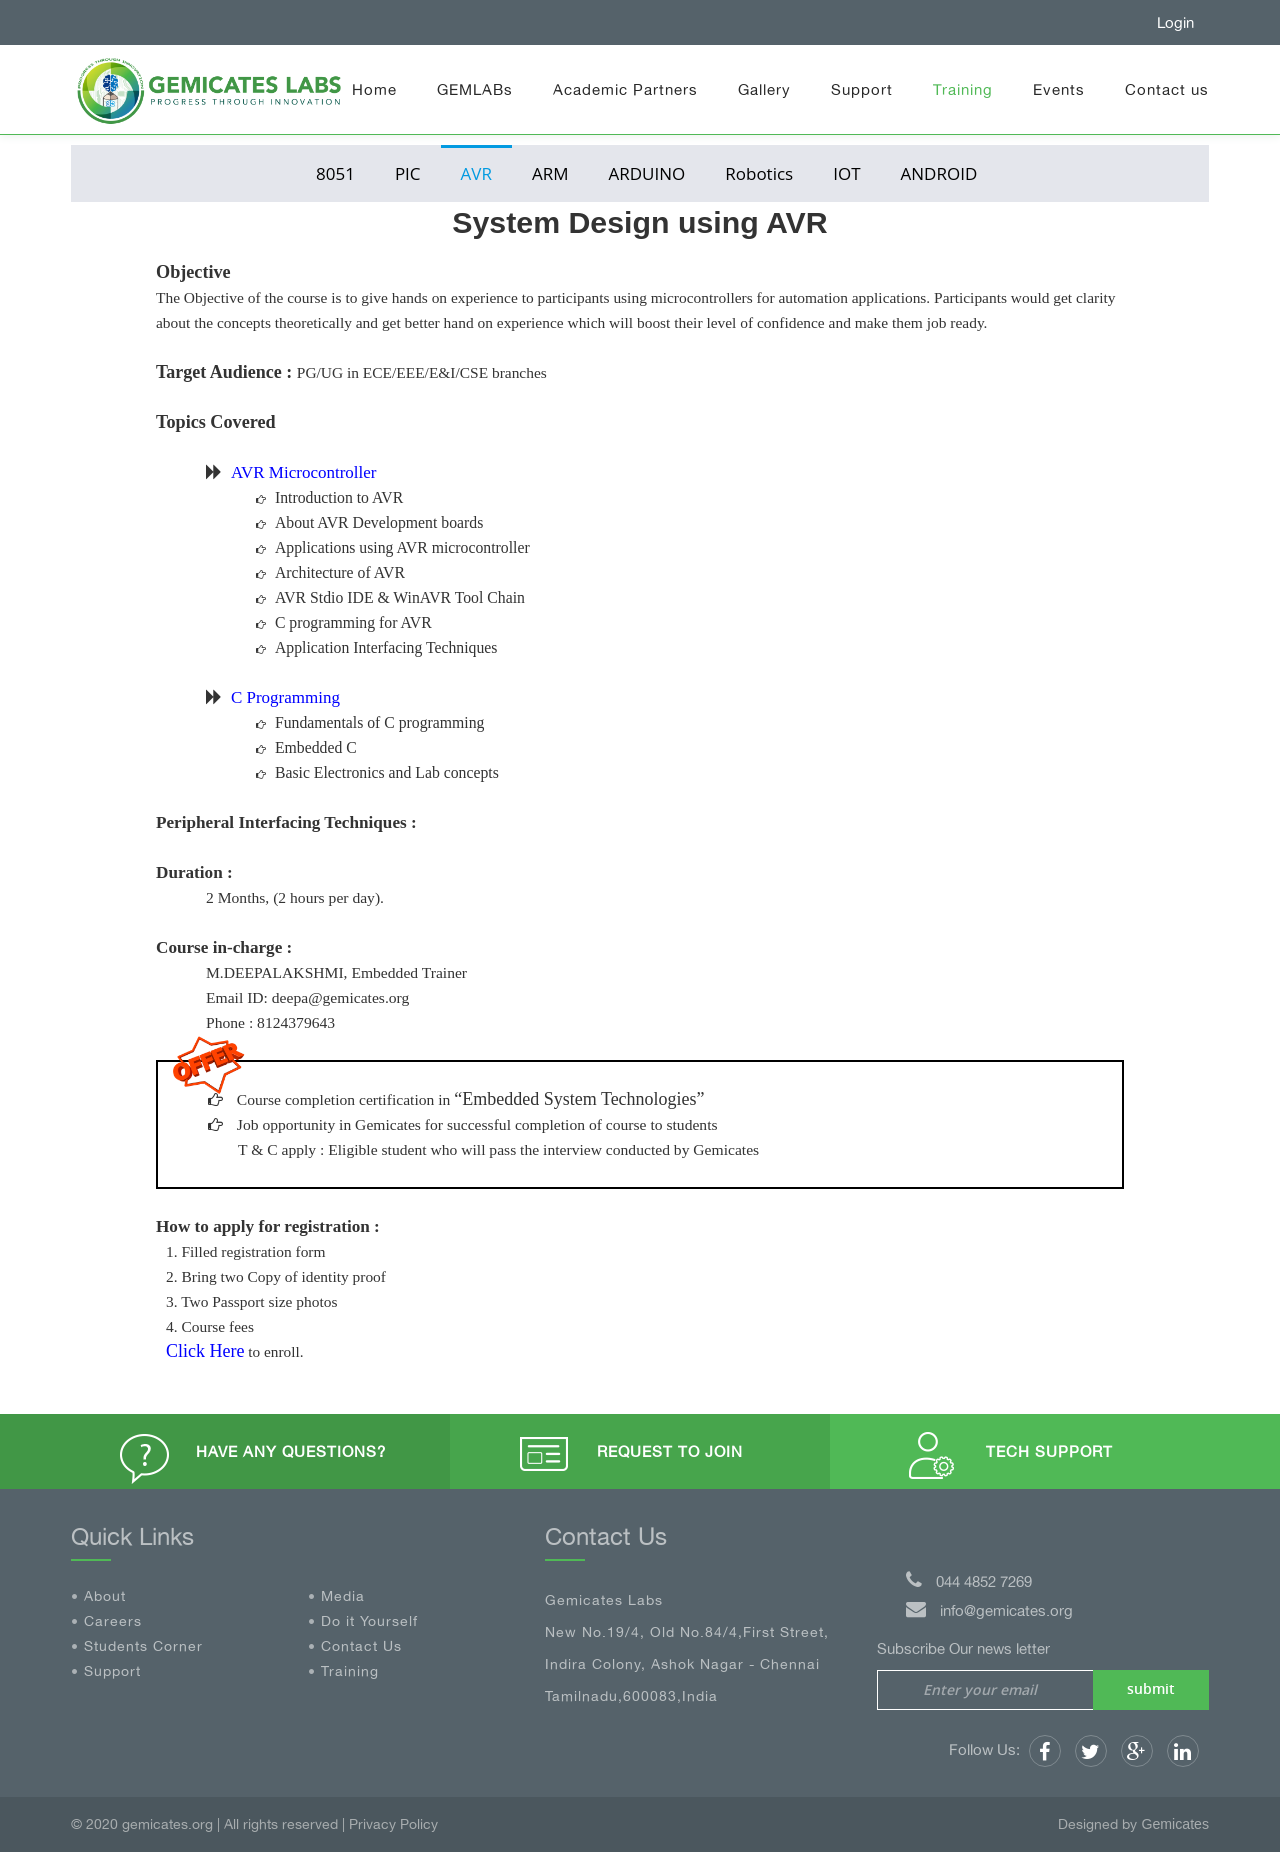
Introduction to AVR (339, 497)
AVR (476, 173)
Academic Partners (625, 89)
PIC (408, 173)
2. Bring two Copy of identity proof (276, 1276)
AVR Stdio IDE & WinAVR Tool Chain (400, 597)
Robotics (759, 173)
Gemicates (1175, 1824)
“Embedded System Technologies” (579, 1099)
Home (374, 89)
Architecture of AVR (340, 572)
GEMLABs (475, 89)
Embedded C (316, 747)
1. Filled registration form (246, 1251)
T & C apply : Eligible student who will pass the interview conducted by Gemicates (498, 1149)
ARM (550, 173)
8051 (335, 173)
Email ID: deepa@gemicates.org (307, 997)
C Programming (285, 697)
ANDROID (939, 173)
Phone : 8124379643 (270, 1022)
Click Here (205, 1351)
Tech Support (1049, 1451)
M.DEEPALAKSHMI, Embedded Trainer (336, 972)
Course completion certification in (345, 1099)
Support (862, 89)
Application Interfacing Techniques (386, 647)
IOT (846, 173)
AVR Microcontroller (304, 472)
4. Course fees (210, 1326)
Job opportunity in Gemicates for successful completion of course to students (477, 1124)
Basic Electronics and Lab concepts (387, 772)
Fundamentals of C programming (380, 722)
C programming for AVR (353, 622)
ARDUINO (647, 173)
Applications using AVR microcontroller (402, 547)
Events (1059, 89)
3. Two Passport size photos (251, 1301)
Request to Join (670, 1451)
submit (1151, 1689)
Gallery (764, 89)
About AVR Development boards (379, 522)
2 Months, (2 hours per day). (295, 897)
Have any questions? (291, 1451)
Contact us (1167, 89)
